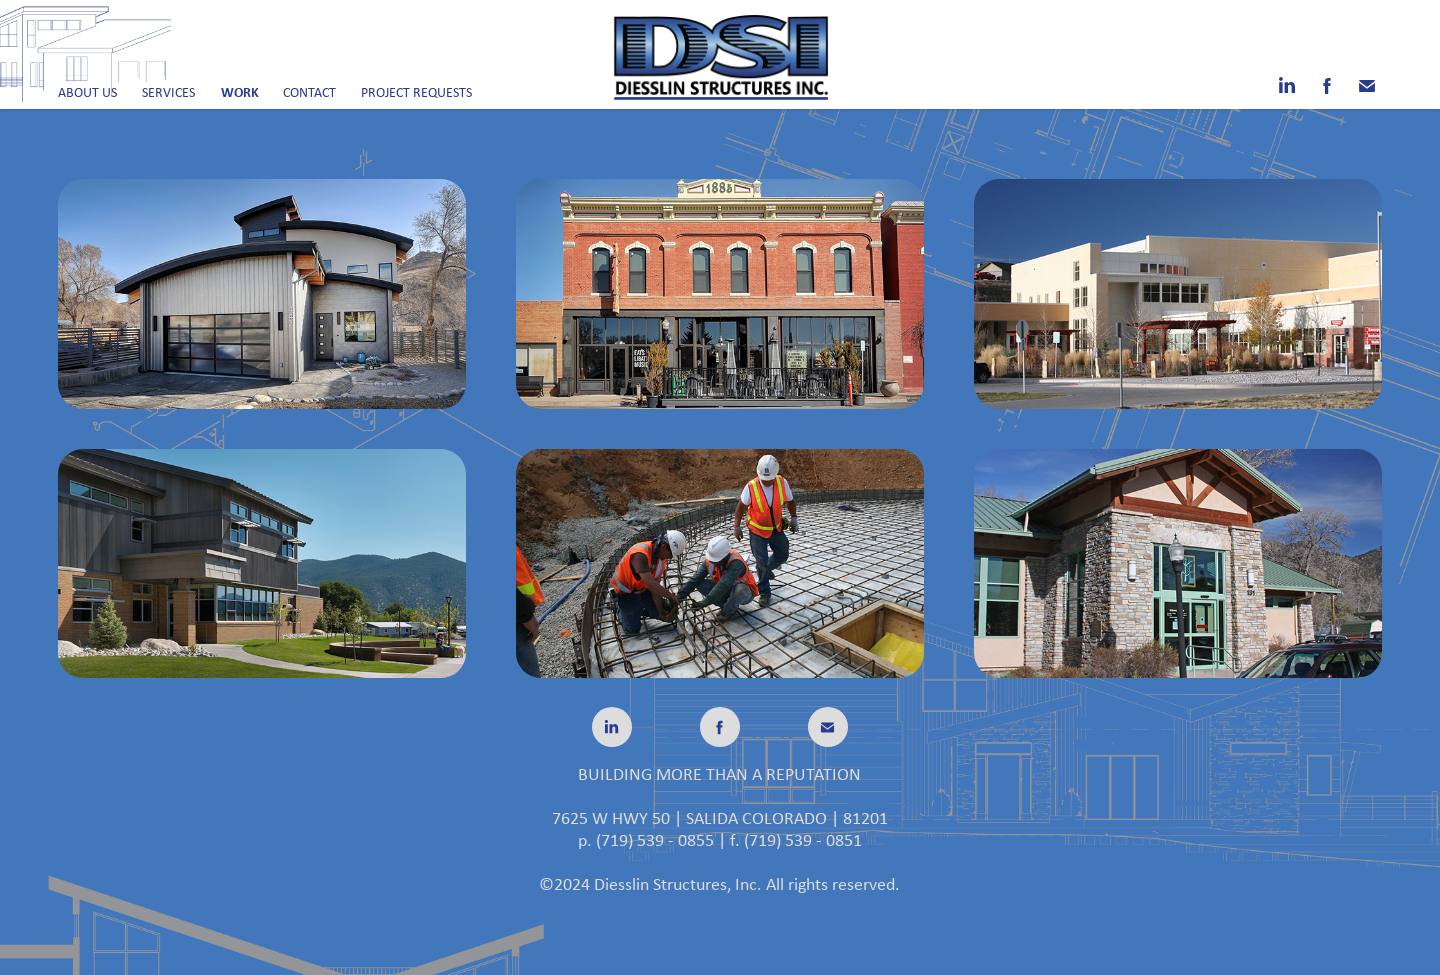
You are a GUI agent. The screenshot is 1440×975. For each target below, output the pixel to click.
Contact (309, 92)
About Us (87, 92)
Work (240, 91)
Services (168, 92)
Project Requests (416, 92)
